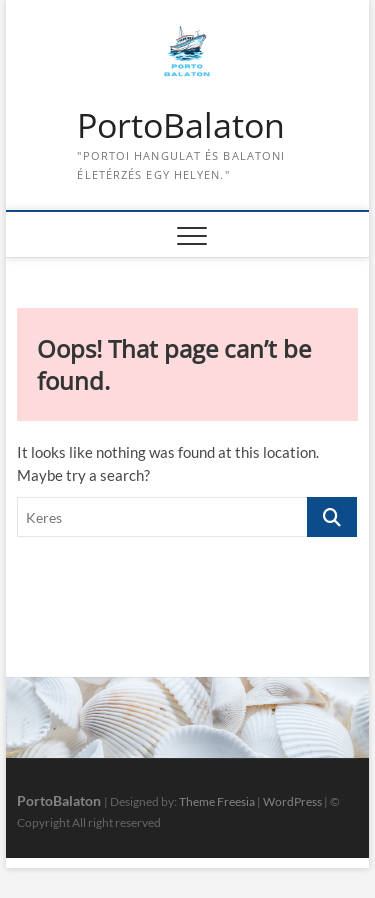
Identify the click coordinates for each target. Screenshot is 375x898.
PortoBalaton (181, 126)
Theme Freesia (217, 801)
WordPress (292, 801)
